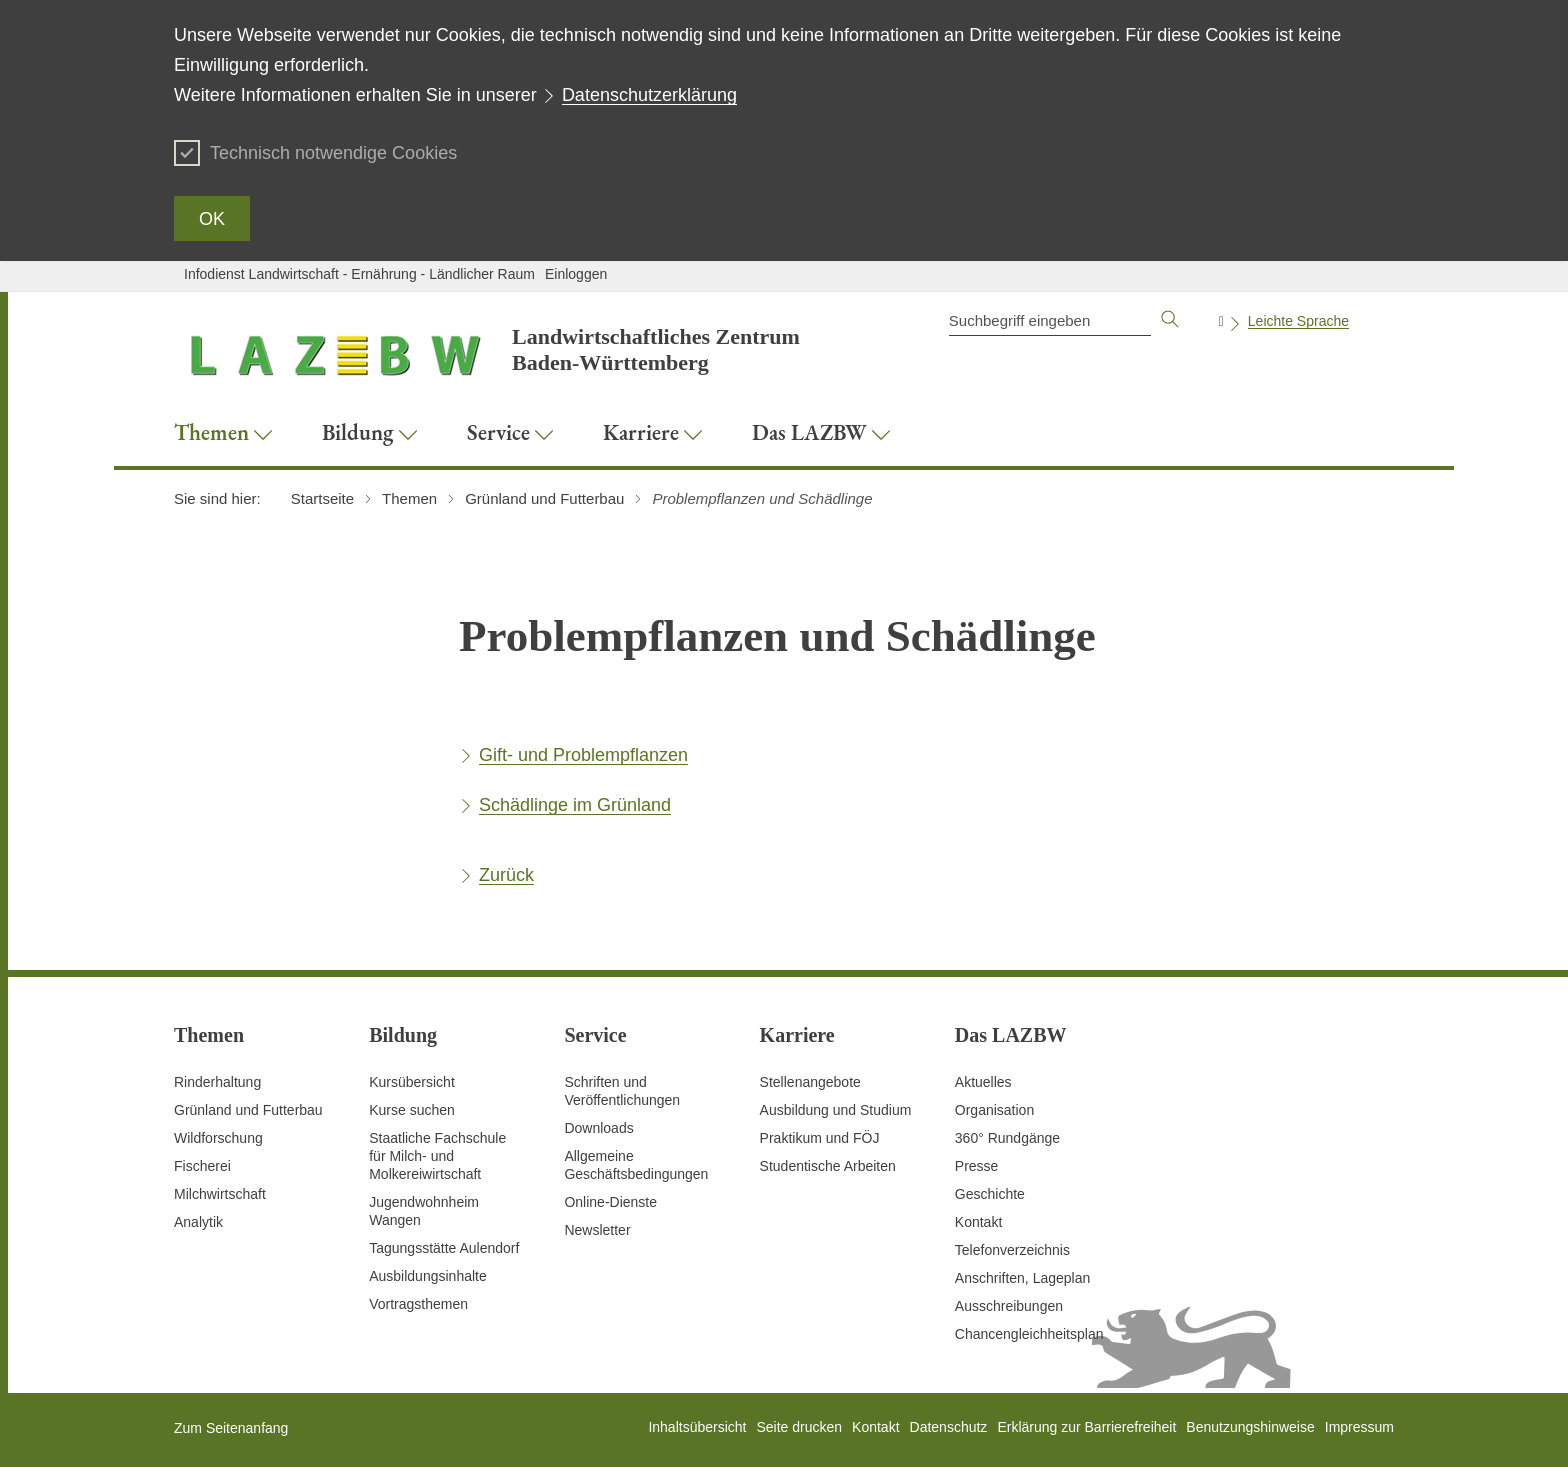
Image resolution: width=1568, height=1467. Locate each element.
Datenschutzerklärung (649, 95)
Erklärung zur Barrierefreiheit (1086, 1427)
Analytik (198, 1222)
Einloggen (576, 274)
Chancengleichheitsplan (1029, 1334)
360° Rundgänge (1007, 1138)
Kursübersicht (412, 1082)
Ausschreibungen (1009, 1306)
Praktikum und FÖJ (820, 1138)
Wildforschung (218, 1138)
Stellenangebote (810, 1082)
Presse (977, 1166)
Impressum (1359, 1427)
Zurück (506, 875)
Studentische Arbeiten (828, 1166)
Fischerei (202, 1166)
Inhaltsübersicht (697, 1427)
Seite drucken (799, 1427)
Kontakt (978, 1222)
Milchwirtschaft (220, 1194)
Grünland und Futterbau (248, 1110)
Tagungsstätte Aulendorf (444, 1248)
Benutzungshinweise (1250, 1427)
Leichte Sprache (1298, 321)
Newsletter (597, 1230)
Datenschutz (949, 1427)
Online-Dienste (610, 1202)
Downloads (598, 1128)
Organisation (994, 1110)
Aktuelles (983, 1082)
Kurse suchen (412, 1110)
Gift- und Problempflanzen (583, 755)
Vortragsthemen (418, 1304)
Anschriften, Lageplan (1022, 1278)
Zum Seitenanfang (231, 1428)
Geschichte (990, 1194)
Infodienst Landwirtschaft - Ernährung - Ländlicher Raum (359, 274)
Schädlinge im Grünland (575, 805)
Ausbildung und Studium (836, 1110)
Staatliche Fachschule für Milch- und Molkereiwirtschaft (437, 1156)
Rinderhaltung (217, 1082)
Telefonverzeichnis (1012, 1250)
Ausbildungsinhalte (428, 1276)
